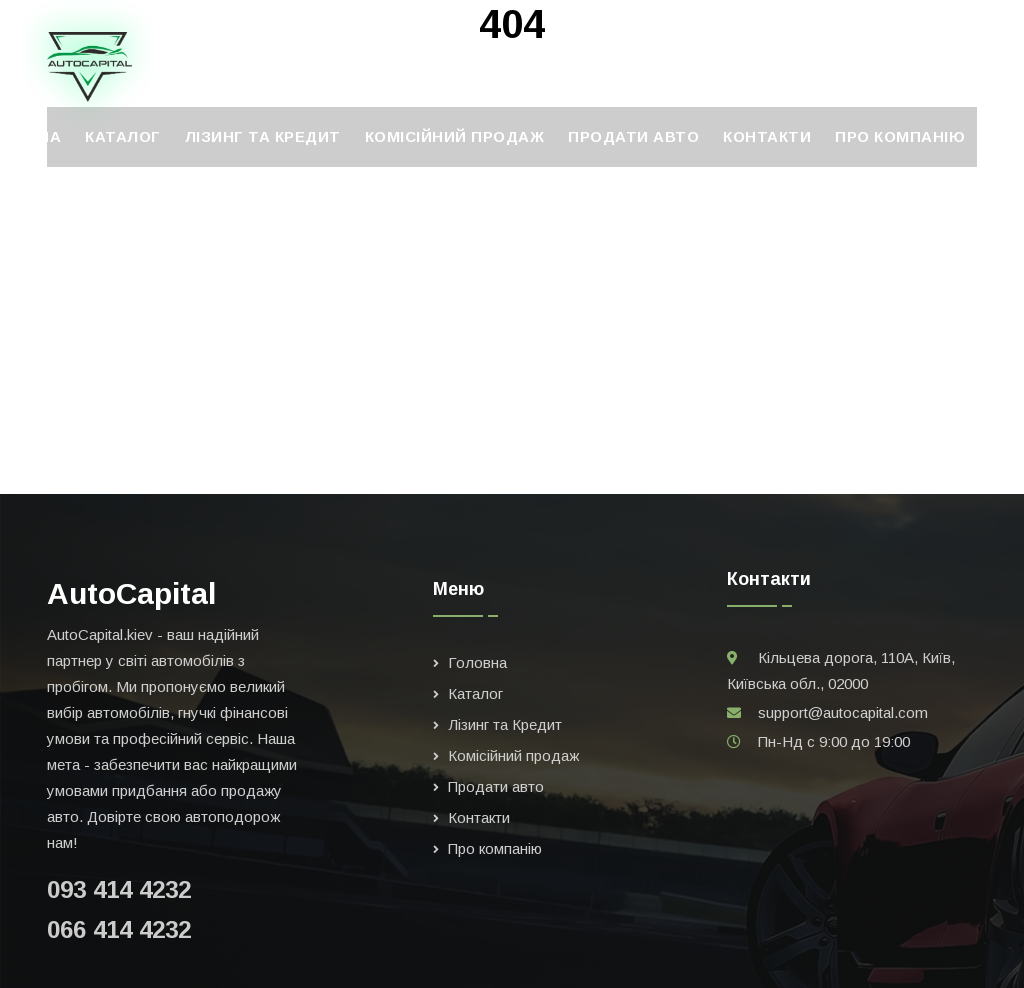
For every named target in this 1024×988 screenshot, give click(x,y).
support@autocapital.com (843, 712)
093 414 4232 (119, 889)
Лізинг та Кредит (263, 136)
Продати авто (633, 136)
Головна (477, 662)
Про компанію (900, 136)
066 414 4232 (119, 929)
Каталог (123, 136)
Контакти (767, 136)
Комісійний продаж (455, 136)
